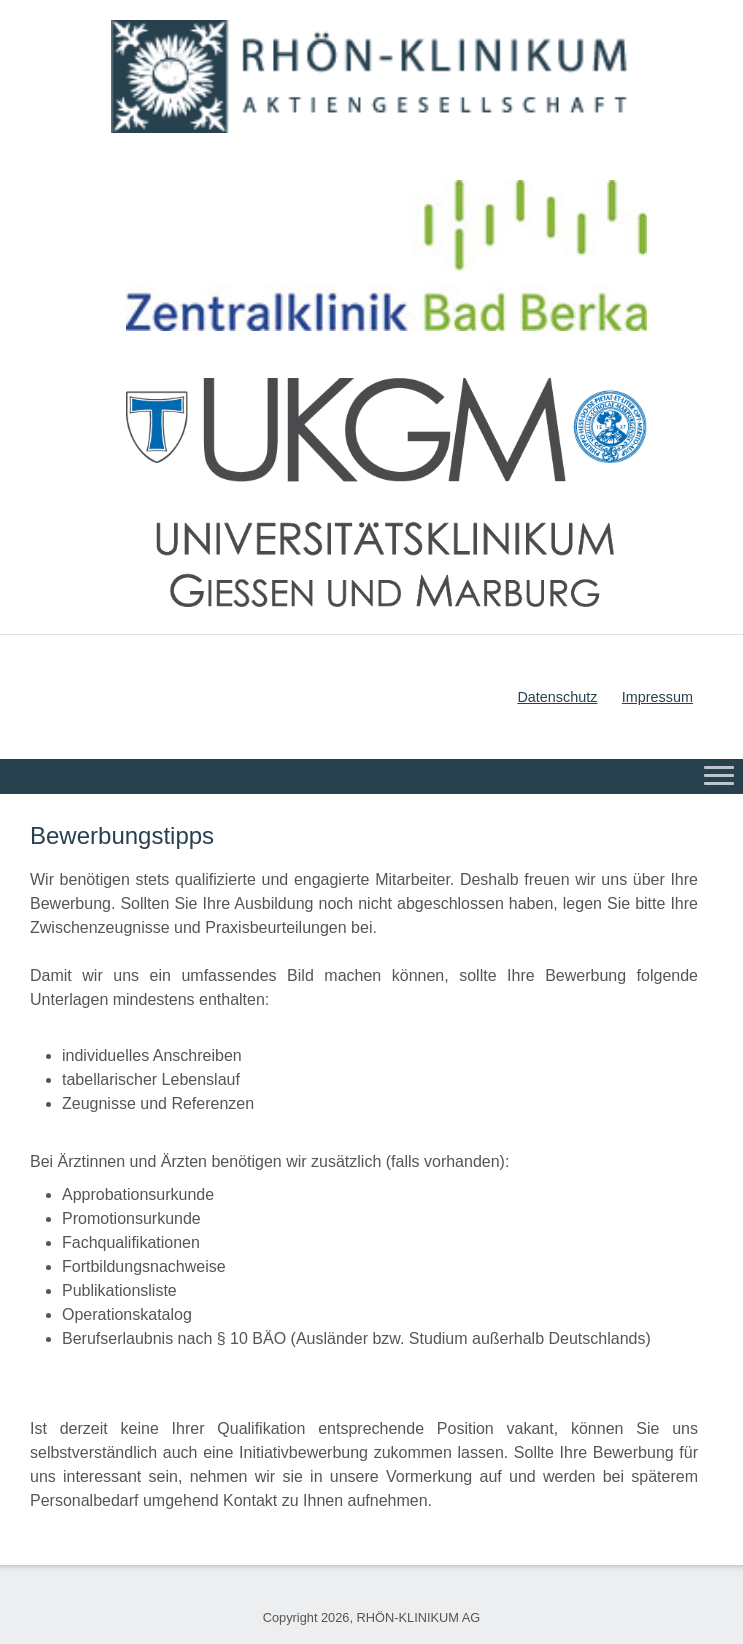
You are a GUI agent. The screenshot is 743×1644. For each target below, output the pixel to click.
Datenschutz (557, 697)
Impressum (657, 697)
